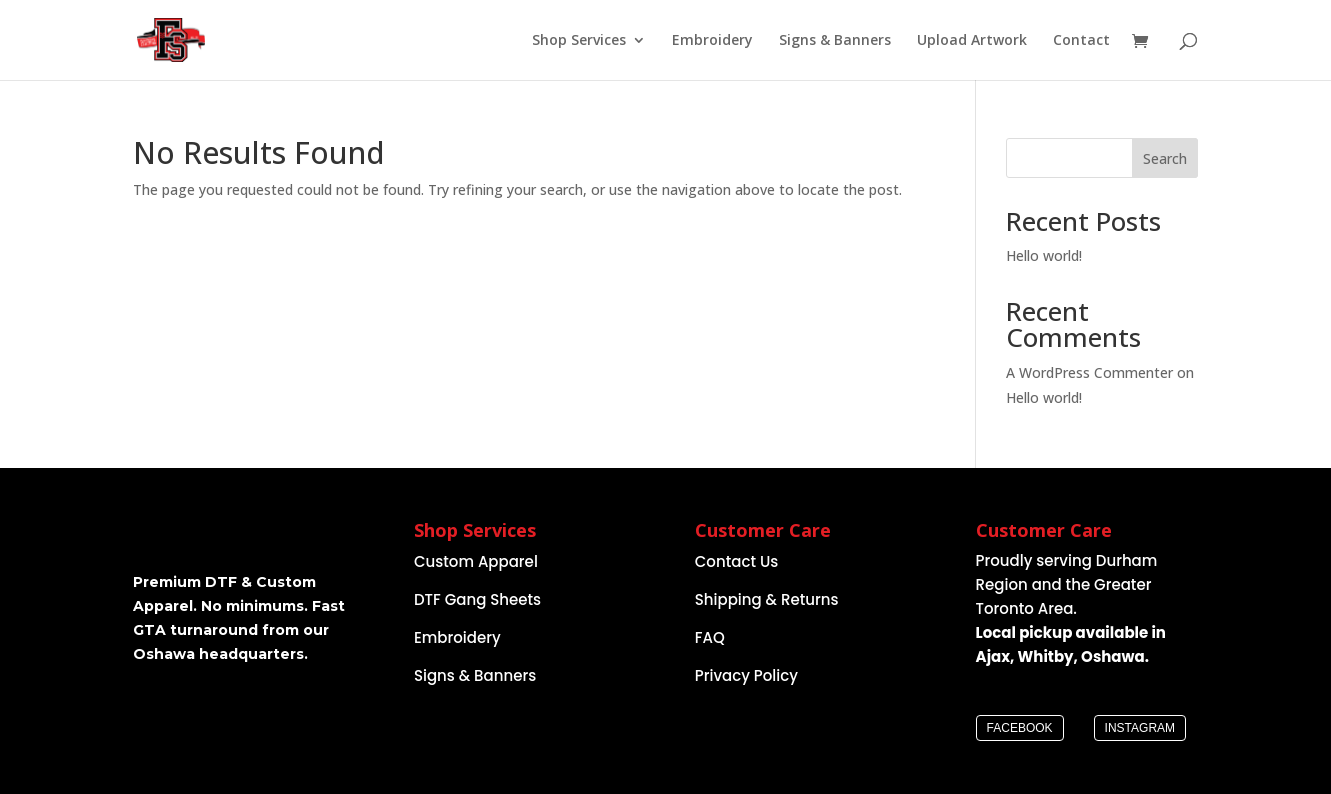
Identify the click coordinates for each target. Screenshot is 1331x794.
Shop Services (579, 41)
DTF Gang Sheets (477, 599)
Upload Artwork (972, 41)
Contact (1081, 41)
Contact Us (737, 561)
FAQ (710, 637)
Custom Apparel (476, 561)
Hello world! (1044, 255)
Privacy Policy (746, 675)
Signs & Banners (835, 41)
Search (1165, 158)
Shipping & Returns (767, 599)
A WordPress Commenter (1089, 372)
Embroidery (712, 41)
